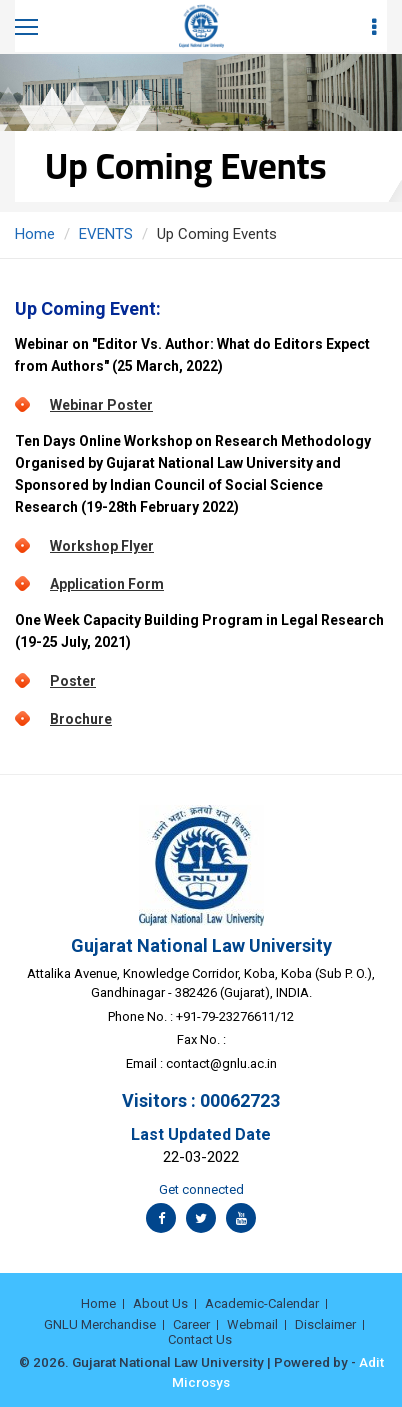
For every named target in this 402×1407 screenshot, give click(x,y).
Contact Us (200, 1339)
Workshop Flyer (102, 546)
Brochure (81, 719)
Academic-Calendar (262, 1303)
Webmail (252, 1324)
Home (35, 234)
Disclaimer (325, 1324)
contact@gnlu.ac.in (221, 1063)
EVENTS (106, 234)
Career (191, 1324)
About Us (160, 1303)
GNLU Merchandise (100, 1324)
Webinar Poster (101, 405)
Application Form (107, 584)
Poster (73, 681)
